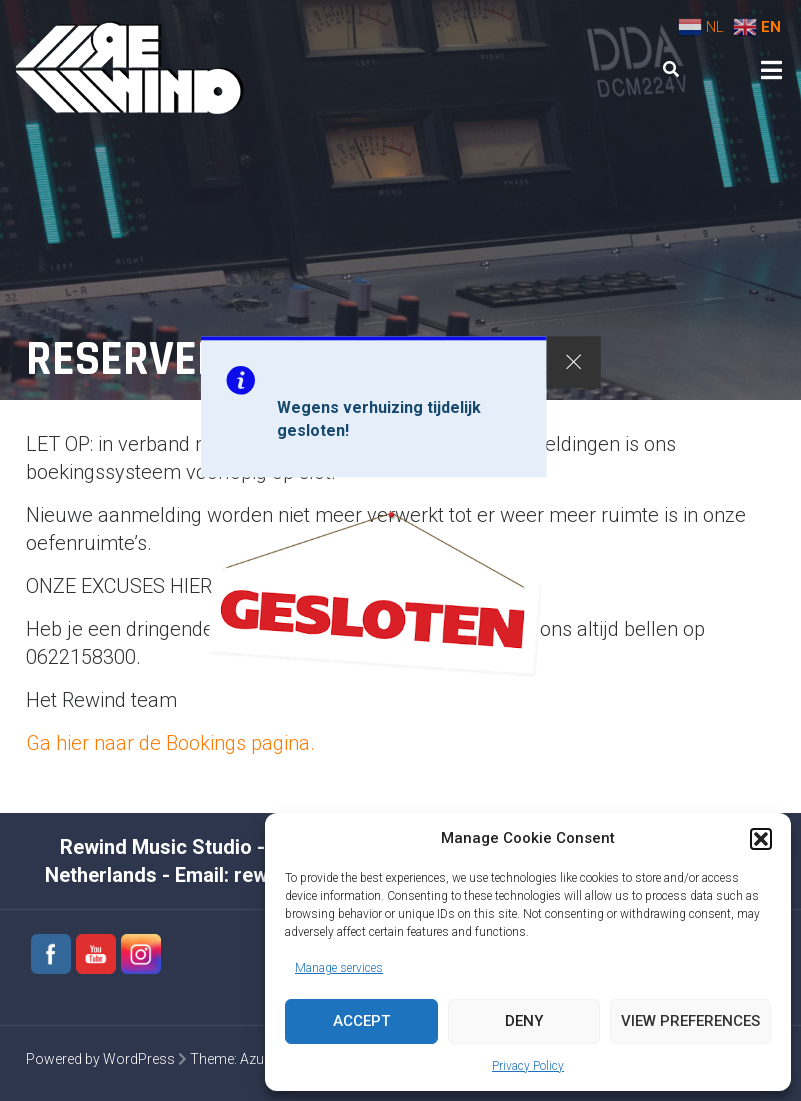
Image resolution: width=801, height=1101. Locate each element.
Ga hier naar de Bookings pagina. (170, 743)
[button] (761, 839)
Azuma (262, 1059)
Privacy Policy (528, 1066)
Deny (524, 1021)
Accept (361, 1021)
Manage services (339, 968)
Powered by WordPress (100, 1059)
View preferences (690, 1021)
